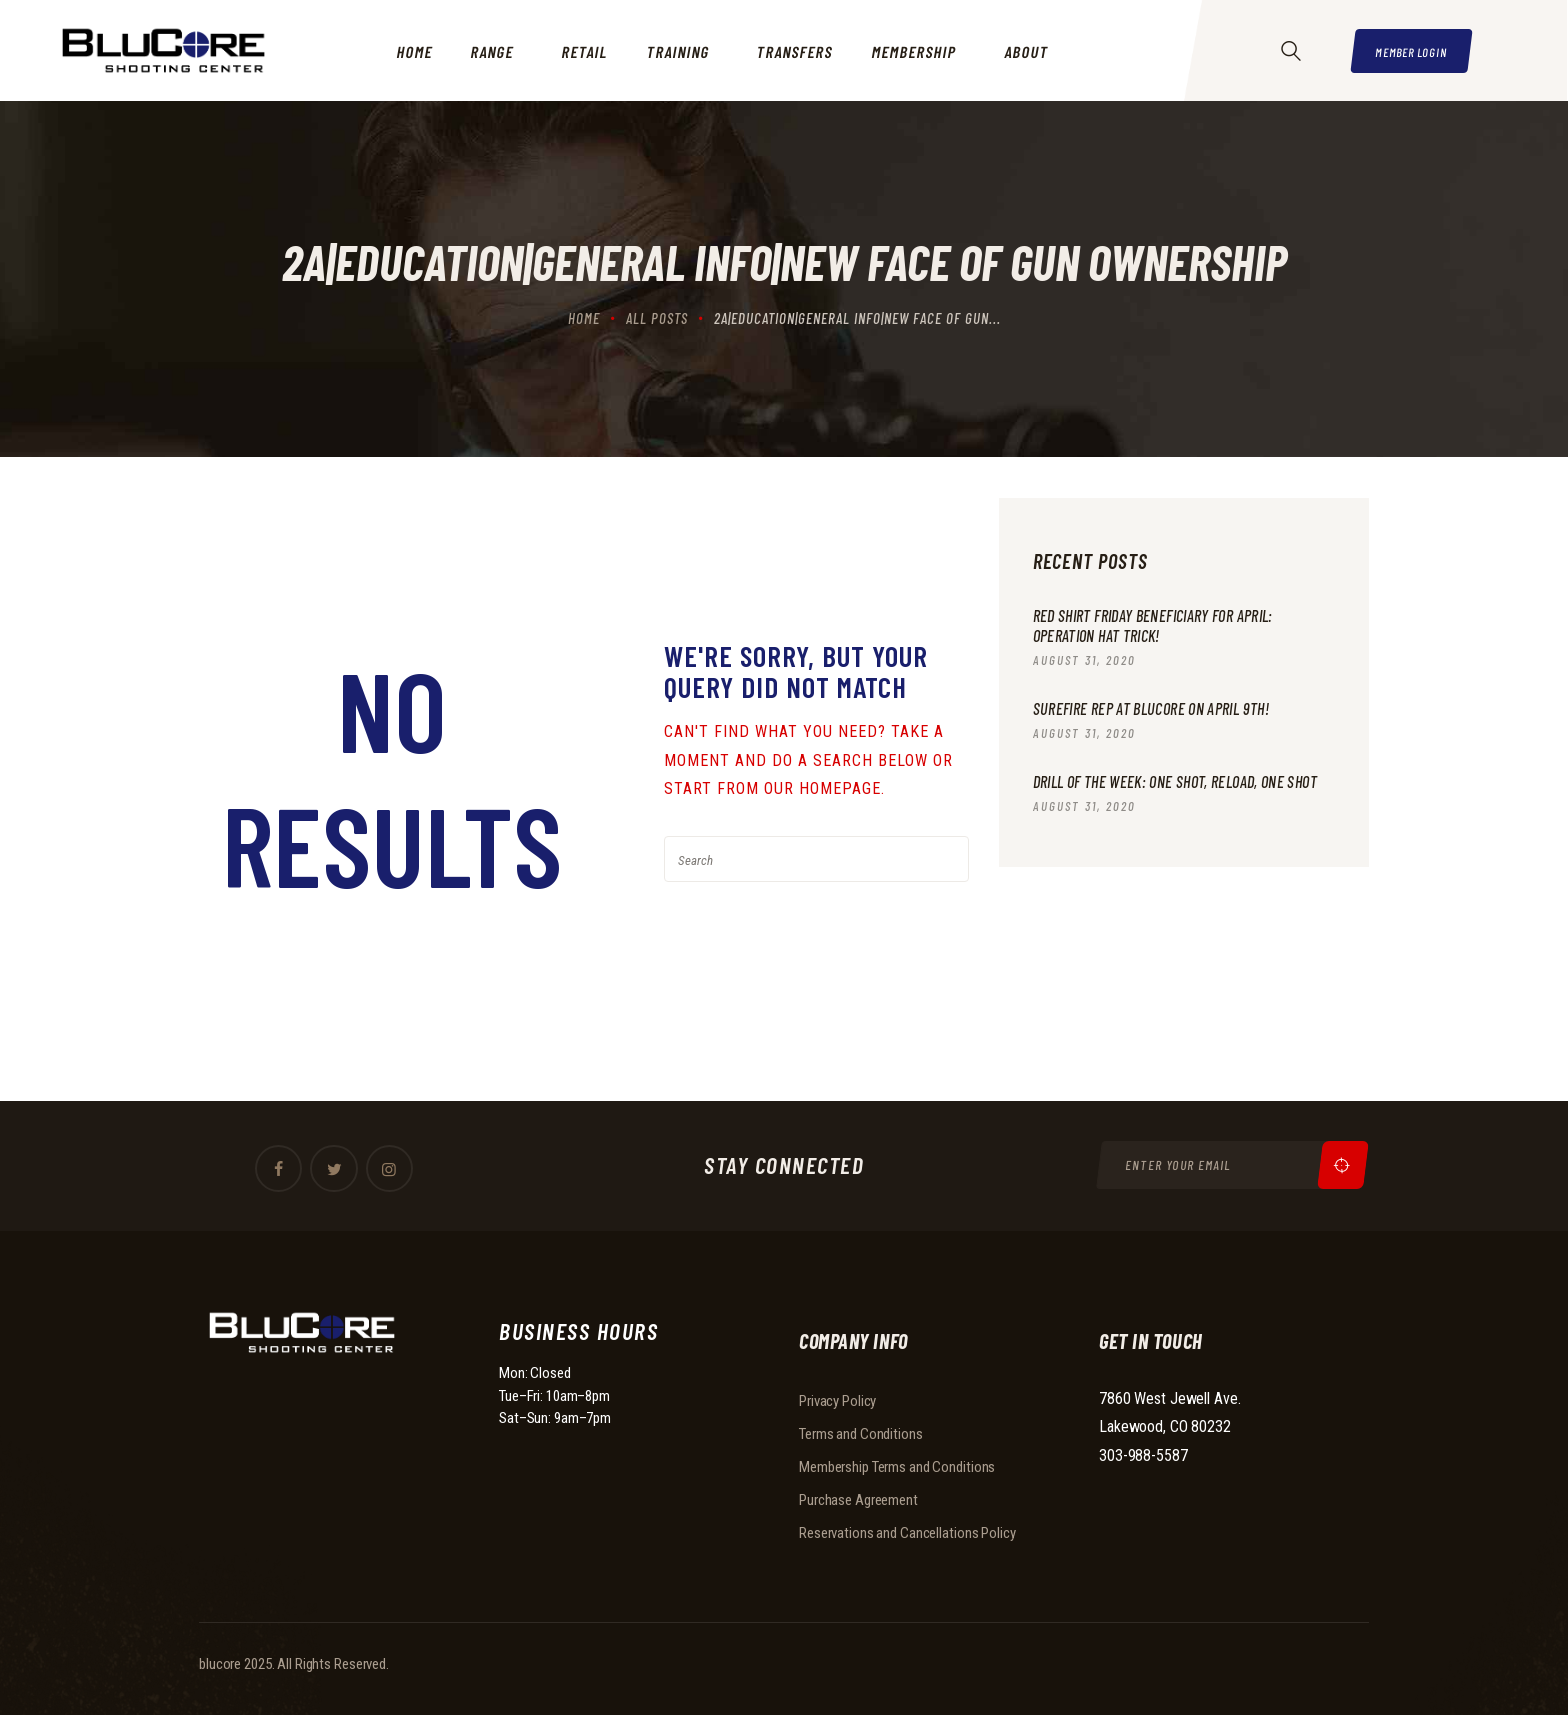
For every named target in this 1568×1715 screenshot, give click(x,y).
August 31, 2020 (1084, 662)
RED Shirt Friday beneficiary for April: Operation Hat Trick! (1161, 626)
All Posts (657, 318)
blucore (220, 1664)
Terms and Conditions (861, 1434)
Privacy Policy (837, 1401)
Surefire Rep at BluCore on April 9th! (1157, 710)
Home (584, 318)
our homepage (822, 788)
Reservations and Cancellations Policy (907, 1533)
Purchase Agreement (858, 1500)
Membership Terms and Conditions (897, 1467)
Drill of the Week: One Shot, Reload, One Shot (1168, 794)
